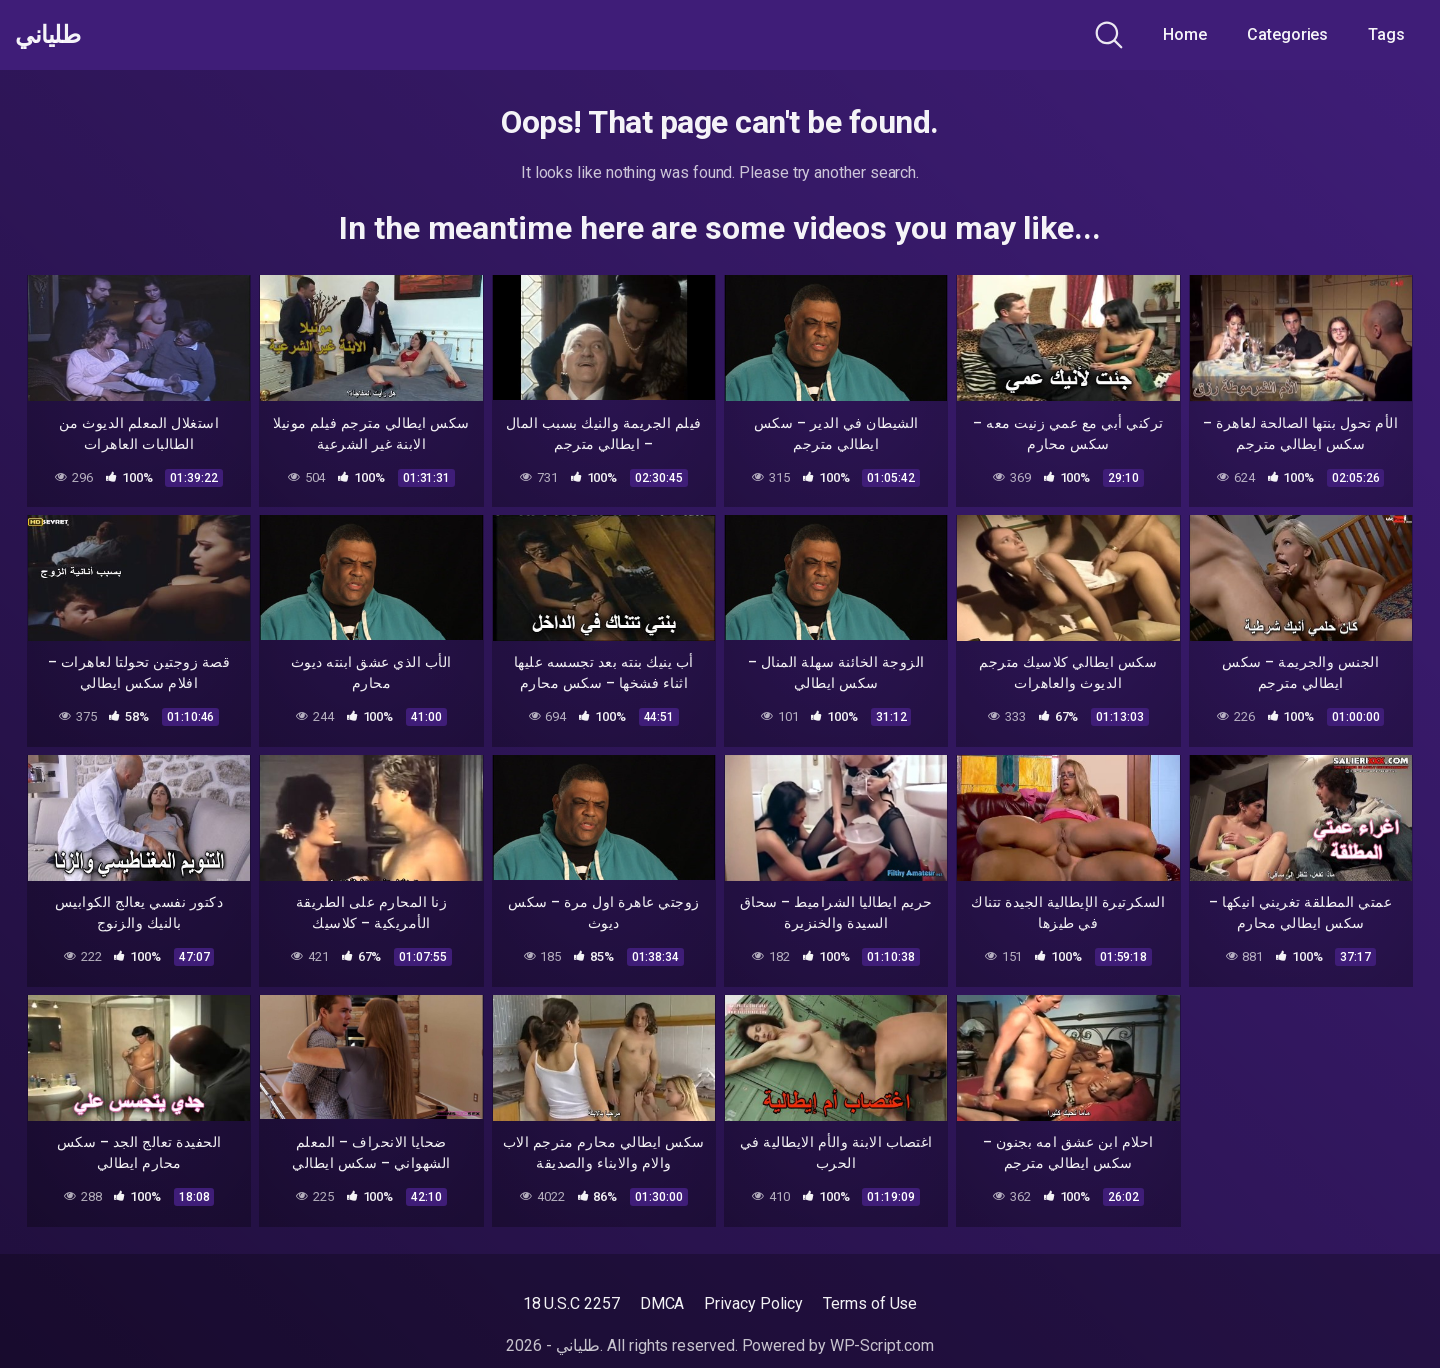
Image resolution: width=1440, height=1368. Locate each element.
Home (1185, 34)
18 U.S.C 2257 (571, 1303)
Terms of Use (870, 1303)
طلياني (53, 35)
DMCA (662, 1303)
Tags (1386, 34)
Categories (1287, 34)
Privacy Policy (753, 1303)
